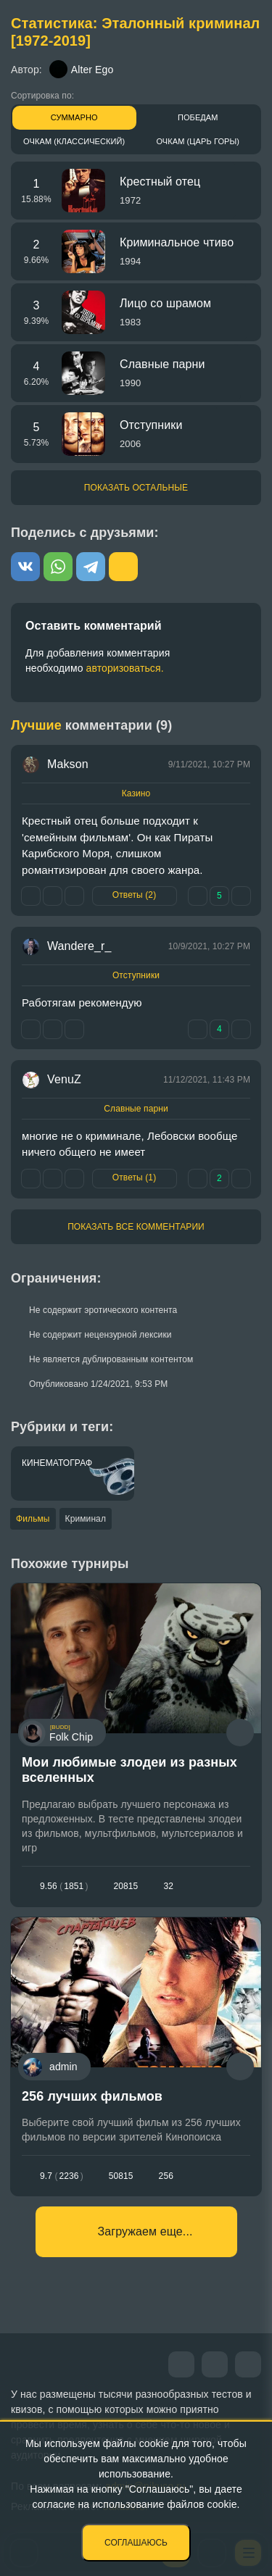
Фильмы (33, 1519)
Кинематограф (57, 1463)
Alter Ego (81, 69)
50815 (121, 2176)
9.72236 (61, 2176)
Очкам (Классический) (74, 141)
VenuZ (64, 1079)
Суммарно (74, 117)
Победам (198, 117)
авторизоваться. (125, 668)
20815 (126, 1886)
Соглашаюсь (136, 2543)
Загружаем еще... (145, 2231)
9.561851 (64, 1886)
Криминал (85, 1519)
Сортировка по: (42, 96)
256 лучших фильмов (92, 2096)
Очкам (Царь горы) (197, 141)
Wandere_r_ (79, 946)
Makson (67, 764)
